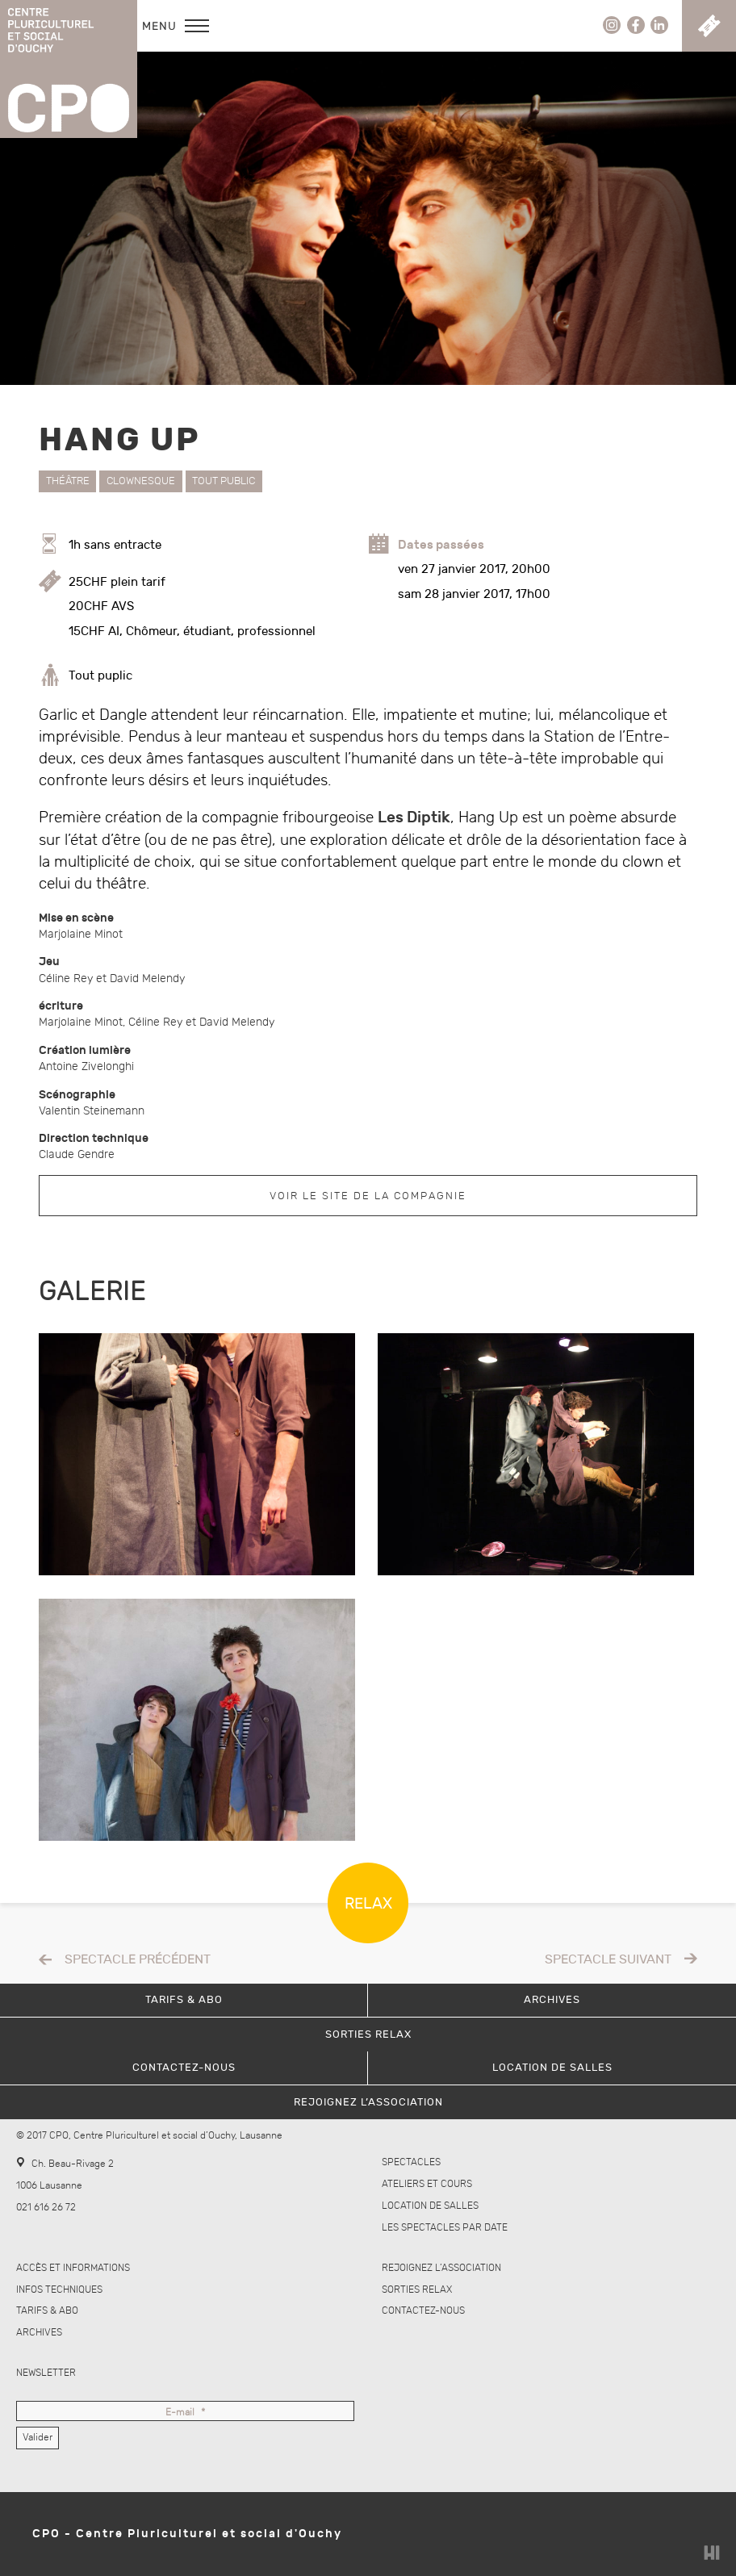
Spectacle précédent (138, 1960)
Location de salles (430, 2206)
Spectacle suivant (608, 1960)
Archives (39, 2332)
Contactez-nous (423, 2311)
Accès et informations (73, 2268)
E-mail (185, 2413)
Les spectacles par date (445, 2228)
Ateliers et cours (427, 2184)
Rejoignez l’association (441, 2268)
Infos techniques (59, 2290)
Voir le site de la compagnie (368, 1196)
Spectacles (411, 2162)
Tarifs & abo (47, 2311)
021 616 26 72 (46, 2207)
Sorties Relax (417, 2290)
